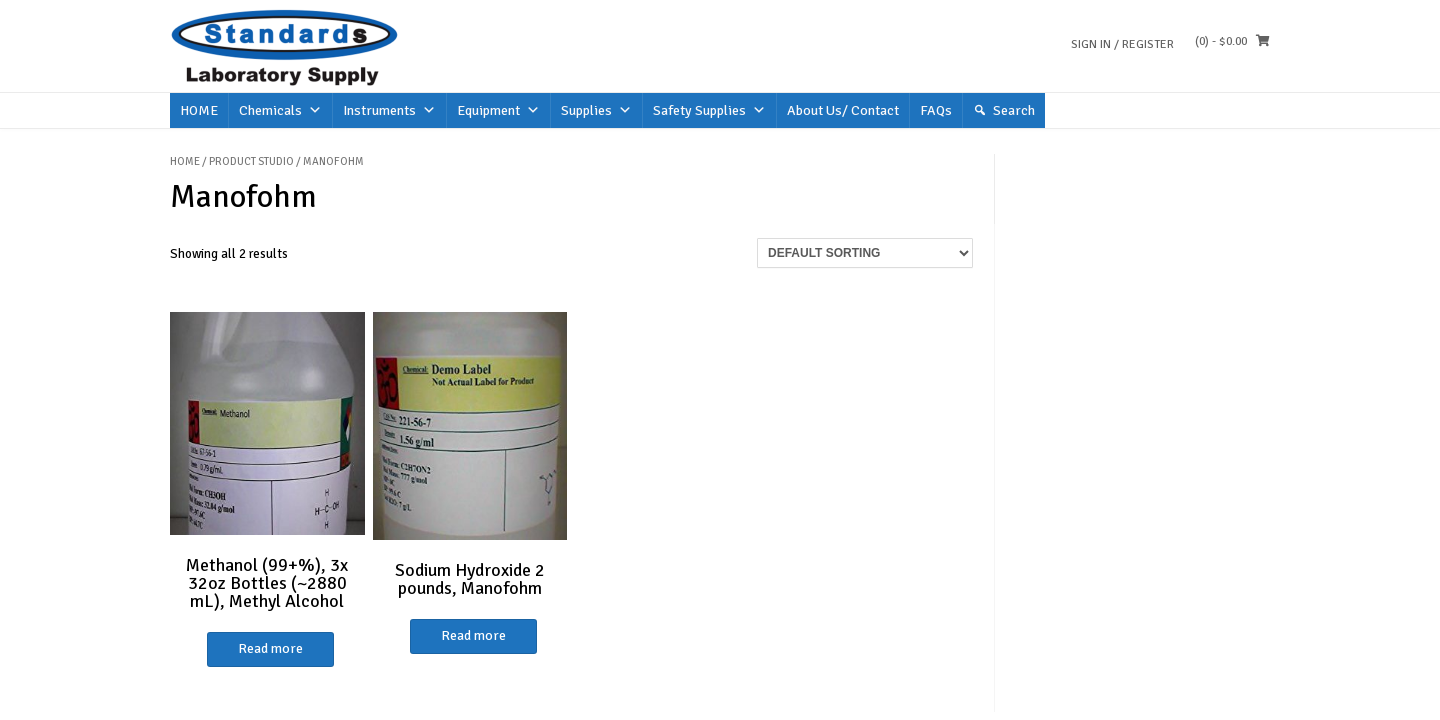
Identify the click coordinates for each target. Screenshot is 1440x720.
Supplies (596, 110)
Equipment (498, 110)
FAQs (936, 110)
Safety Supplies (709, 110)
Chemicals (280, 110)
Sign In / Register (1122, 44)
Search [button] (1014, 110)
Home (185, 161)
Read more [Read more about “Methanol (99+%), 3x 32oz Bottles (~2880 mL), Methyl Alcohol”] (270, 648)
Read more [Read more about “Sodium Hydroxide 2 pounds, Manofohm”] (473, 635)
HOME (199, 110)
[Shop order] (865, 253)
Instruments (389, 110)
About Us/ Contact (843, 110)
